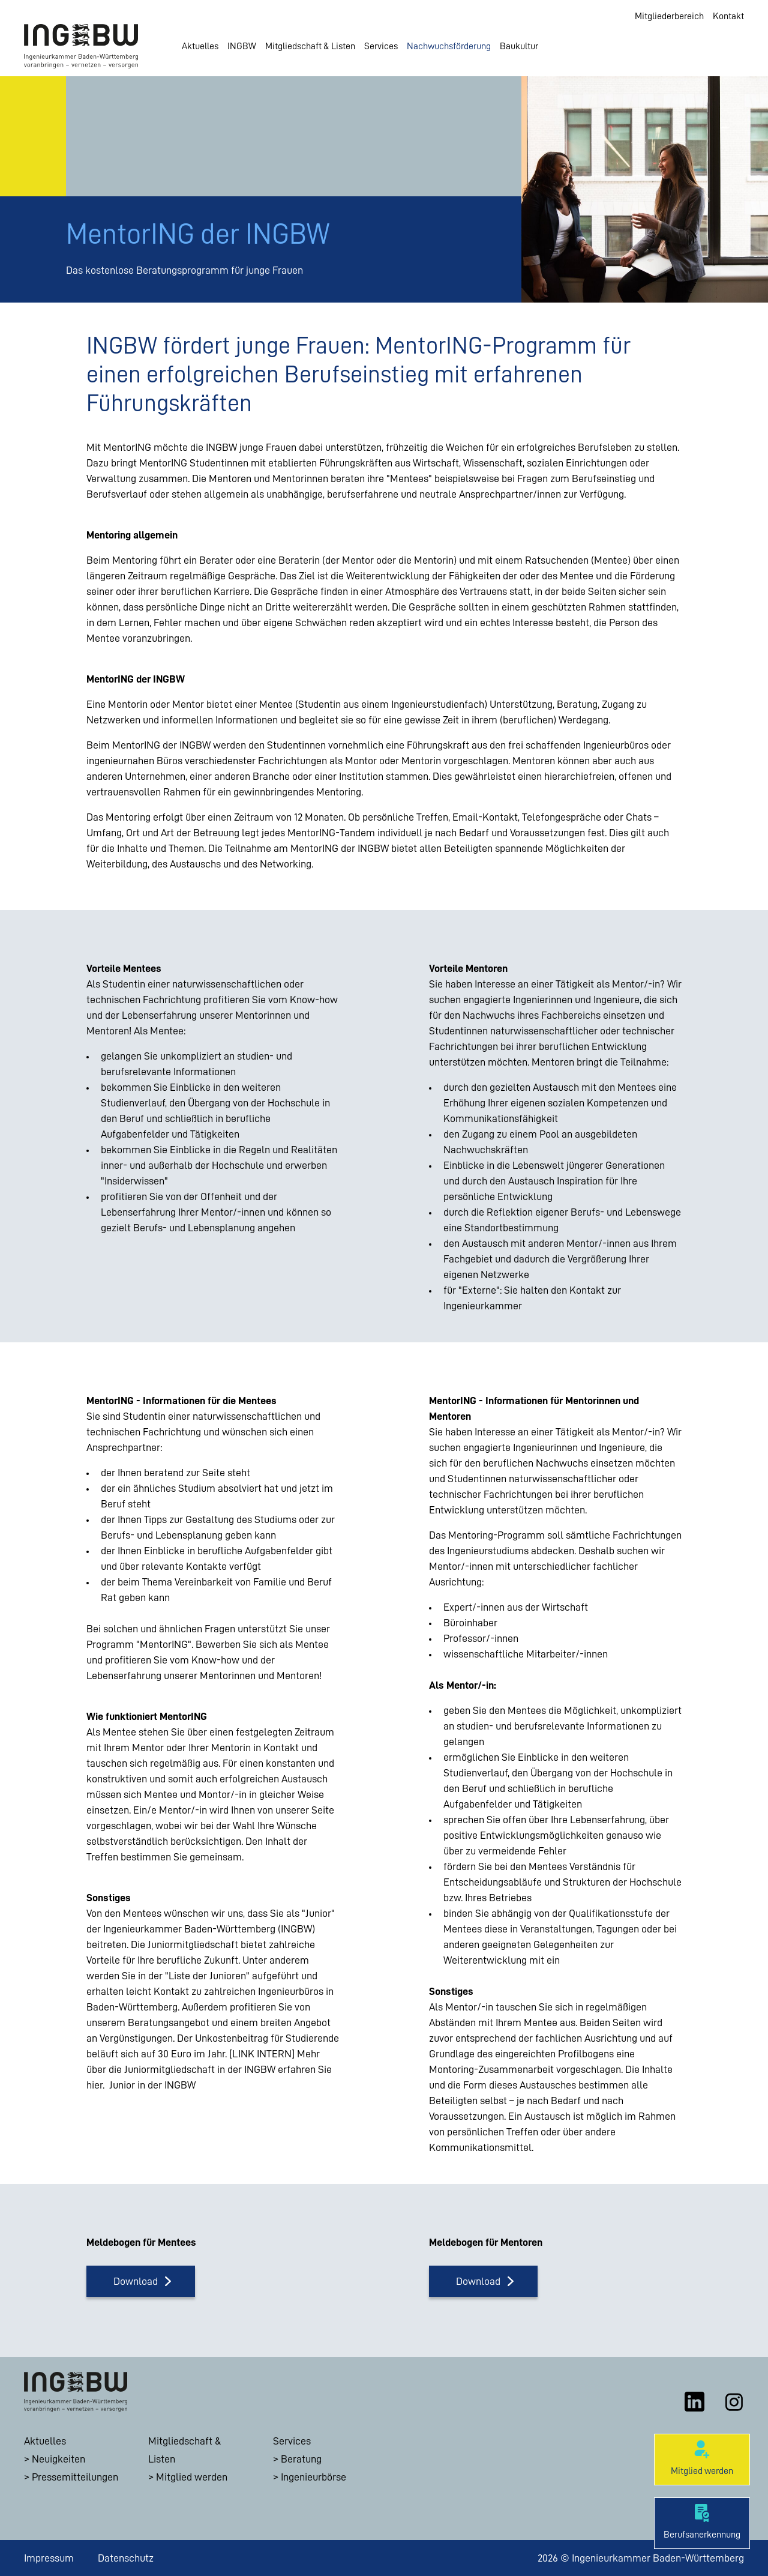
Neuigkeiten (58, 2459)
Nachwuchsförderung (449, 46)
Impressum (49, 2558)
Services (381, 46)
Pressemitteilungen (75, 2477)
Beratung (301, 2459)
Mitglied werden (191, 2477)
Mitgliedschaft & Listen (310, 46)
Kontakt (728, 16)
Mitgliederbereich (669, 16)
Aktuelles (200, 46)
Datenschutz (126, 2558)
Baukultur (519, 46)
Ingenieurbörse (313, 2477)
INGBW (241, 46)
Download (135, 2281)
